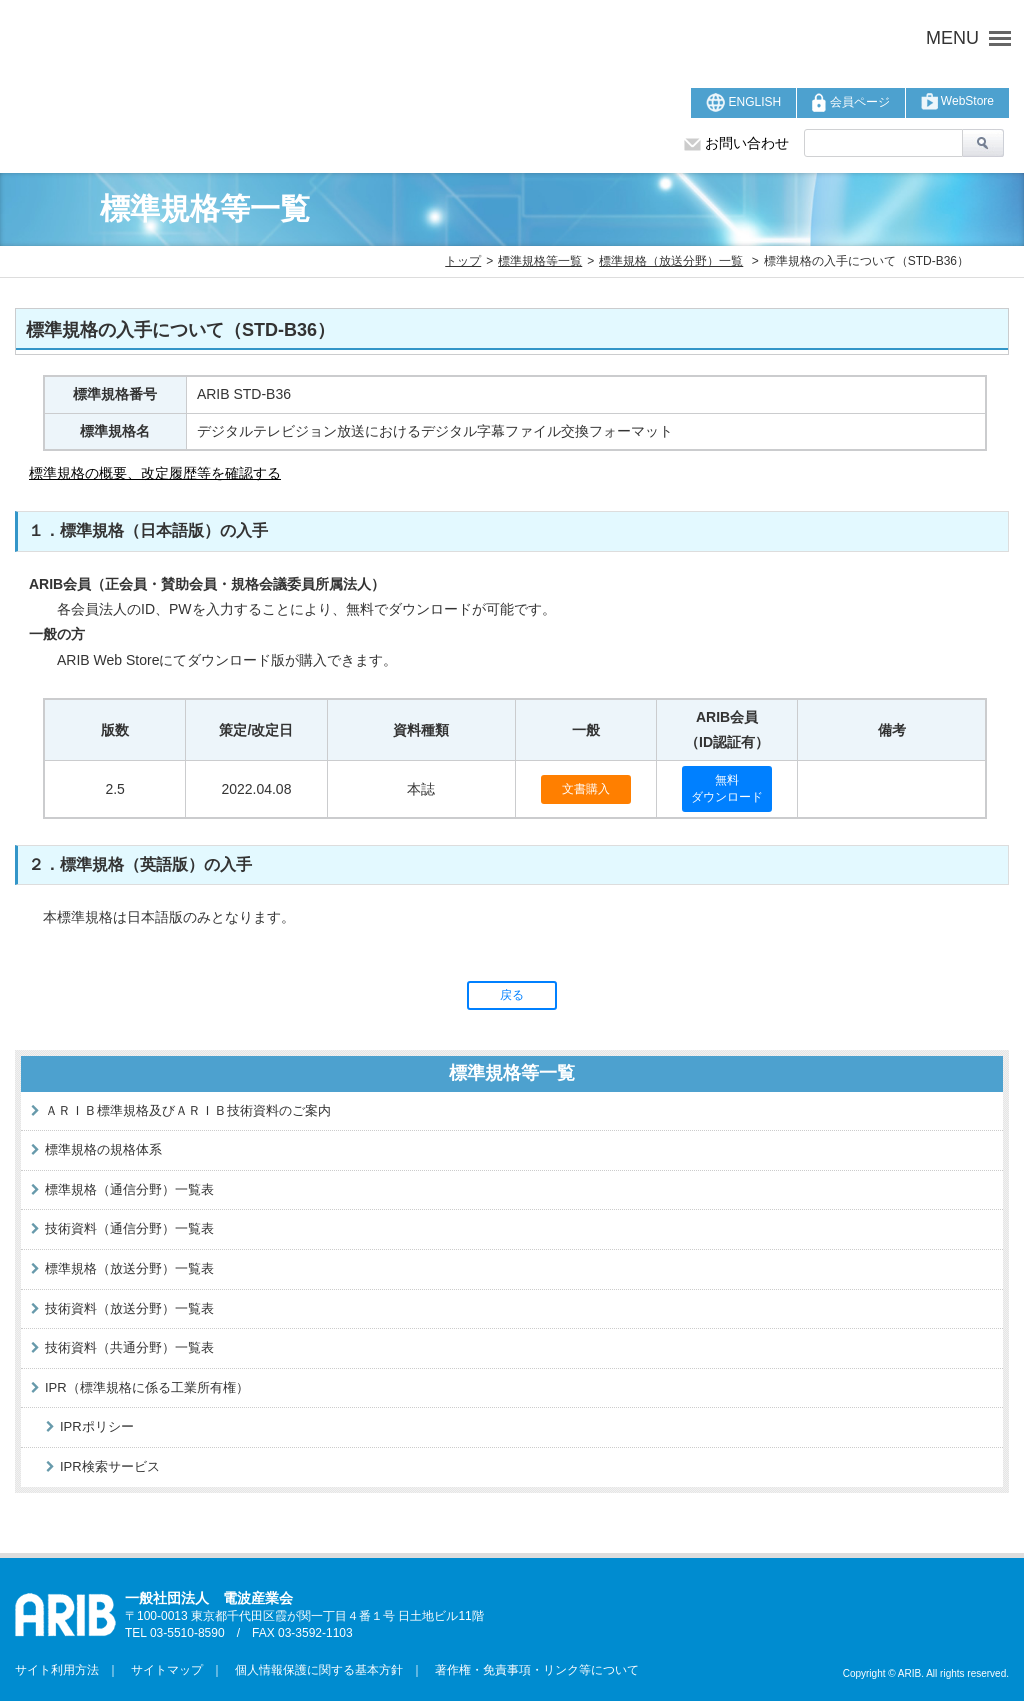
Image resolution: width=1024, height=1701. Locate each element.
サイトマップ (161, 1670)
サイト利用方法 (57, 1670)
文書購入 (586, 789)
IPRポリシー (97, 1426)
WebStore (957, 101)
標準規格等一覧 (540, 261)
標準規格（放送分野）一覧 (671, 261)
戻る (512, 995)
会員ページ (850, 102)
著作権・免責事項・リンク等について (531, 1670)
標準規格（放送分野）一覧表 (129, 1268)
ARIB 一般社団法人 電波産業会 (322, 38)
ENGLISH (743, 102)
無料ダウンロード (727, 788)
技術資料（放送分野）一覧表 (129, 1308)
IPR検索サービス (110, 1466)
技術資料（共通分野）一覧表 (129, 1347)
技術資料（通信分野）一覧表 (129, 1228)
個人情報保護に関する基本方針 (313, 1670)
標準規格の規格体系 (103, 1149)
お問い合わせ (736, 143)
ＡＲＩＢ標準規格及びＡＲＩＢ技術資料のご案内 (188, 1110)
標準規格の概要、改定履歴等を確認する (155, 473)
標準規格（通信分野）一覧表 (129, 1189)
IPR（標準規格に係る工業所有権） (147, 1387)
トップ (463, 261)
